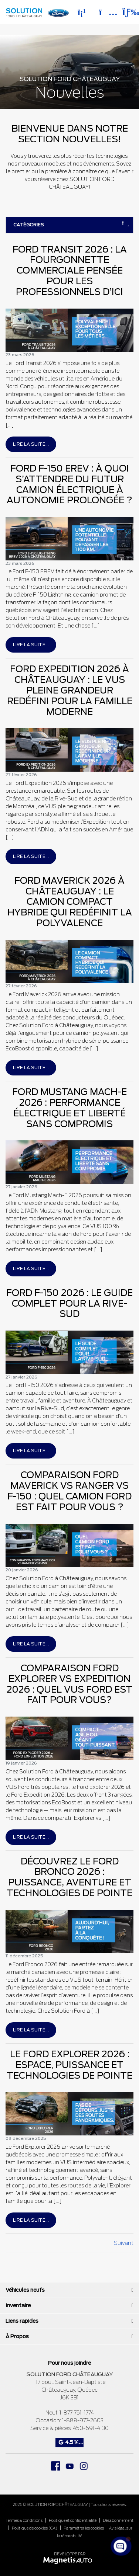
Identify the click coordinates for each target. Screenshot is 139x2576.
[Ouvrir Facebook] (55, 2466)
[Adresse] (104, 12)
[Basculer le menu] (124, 12)
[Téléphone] (81, 12)
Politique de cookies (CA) (34, 2528)
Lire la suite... (31, 444)
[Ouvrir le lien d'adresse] (69, 2390)
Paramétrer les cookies (84, 2528)
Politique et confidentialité (72, 2520)
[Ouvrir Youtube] (69, 2466)
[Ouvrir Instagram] (83, 2466)
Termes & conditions (24, 2520)
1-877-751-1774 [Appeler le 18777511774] (77, 2413)
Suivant (123, 2243)
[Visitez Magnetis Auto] (69, 2560)
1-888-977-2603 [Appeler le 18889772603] (83, 2420)
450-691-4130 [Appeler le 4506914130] (91, 2428)
